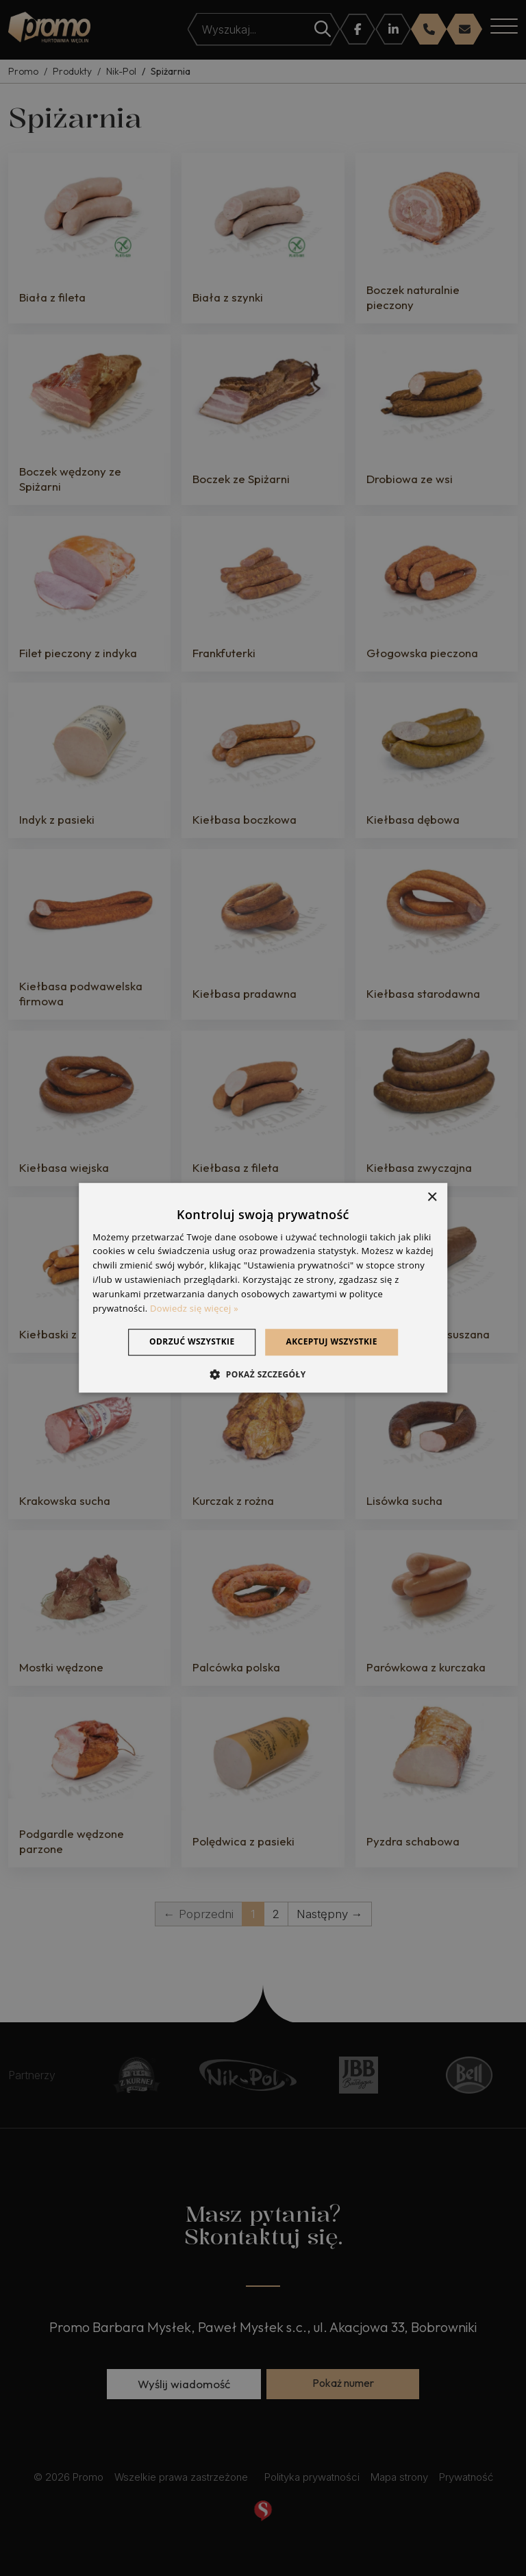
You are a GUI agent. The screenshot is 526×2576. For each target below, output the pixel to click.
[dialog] (263, 1288)
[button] (262, 1374)
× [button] (432, 1198)
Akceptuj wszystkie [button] (331, 1342)
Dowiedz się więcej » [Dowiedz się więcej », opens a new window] (194, 1308)
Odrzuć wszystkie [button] (191, 1342)
